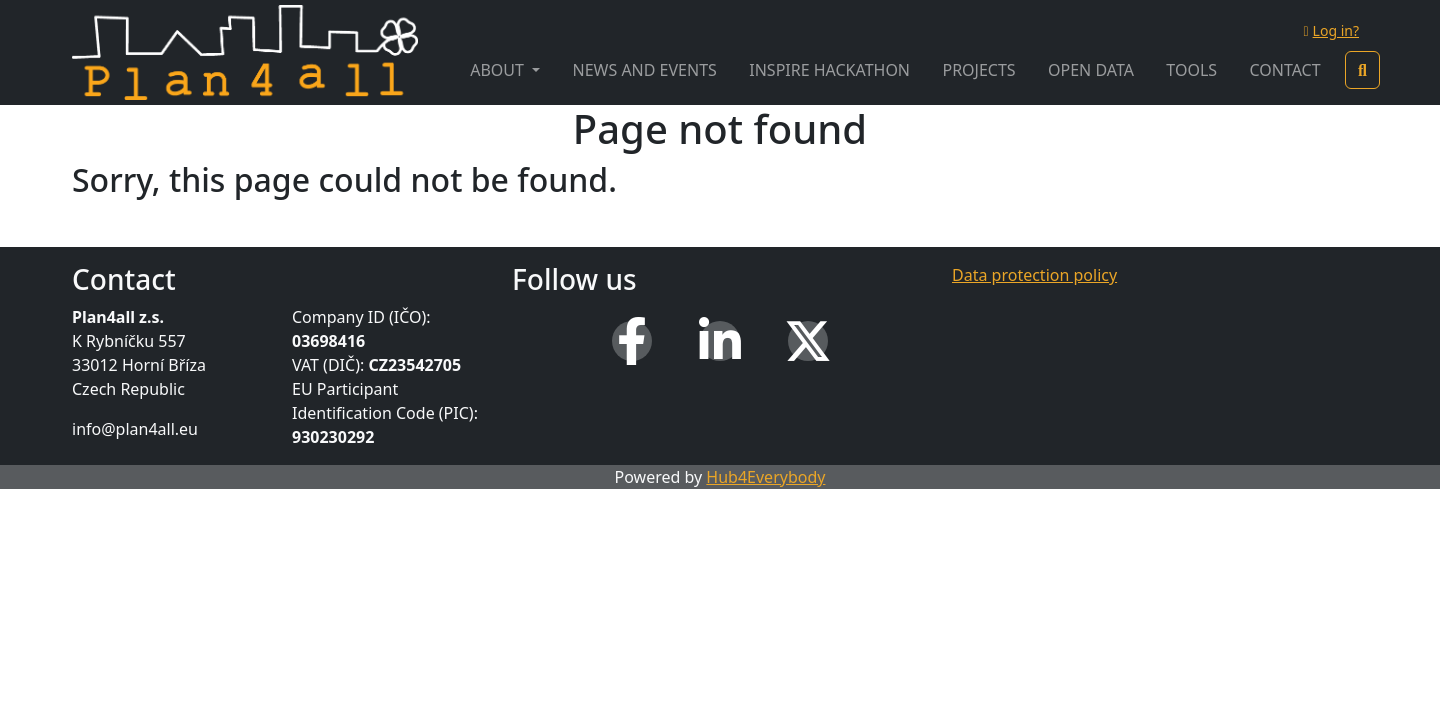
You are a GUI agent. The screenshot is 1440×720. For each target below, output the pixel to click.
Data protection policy (1034, 275)
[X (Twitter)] (808, 341)
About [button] (499, 70)
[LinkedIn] (720, 341)
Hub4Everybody (765, 477)
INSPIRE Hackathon (829, 70)
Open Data (1091, 70)
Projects (978, 70)
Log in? (1331, 30)
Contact (1284, 70)
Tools (1191, 70)
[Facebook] (632, 341)
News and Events (645, 70)
